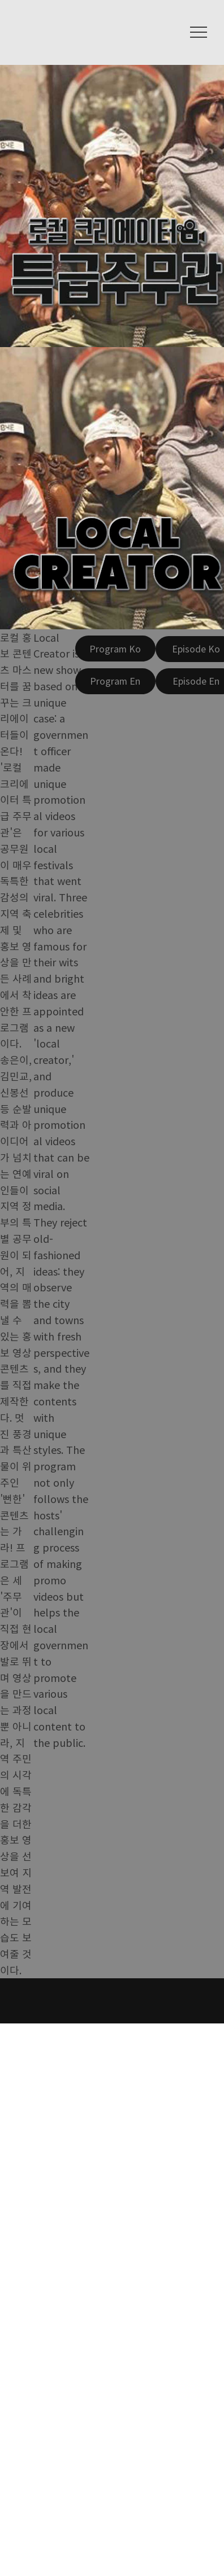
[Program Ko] (115, 648)
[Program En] (115, 681)
